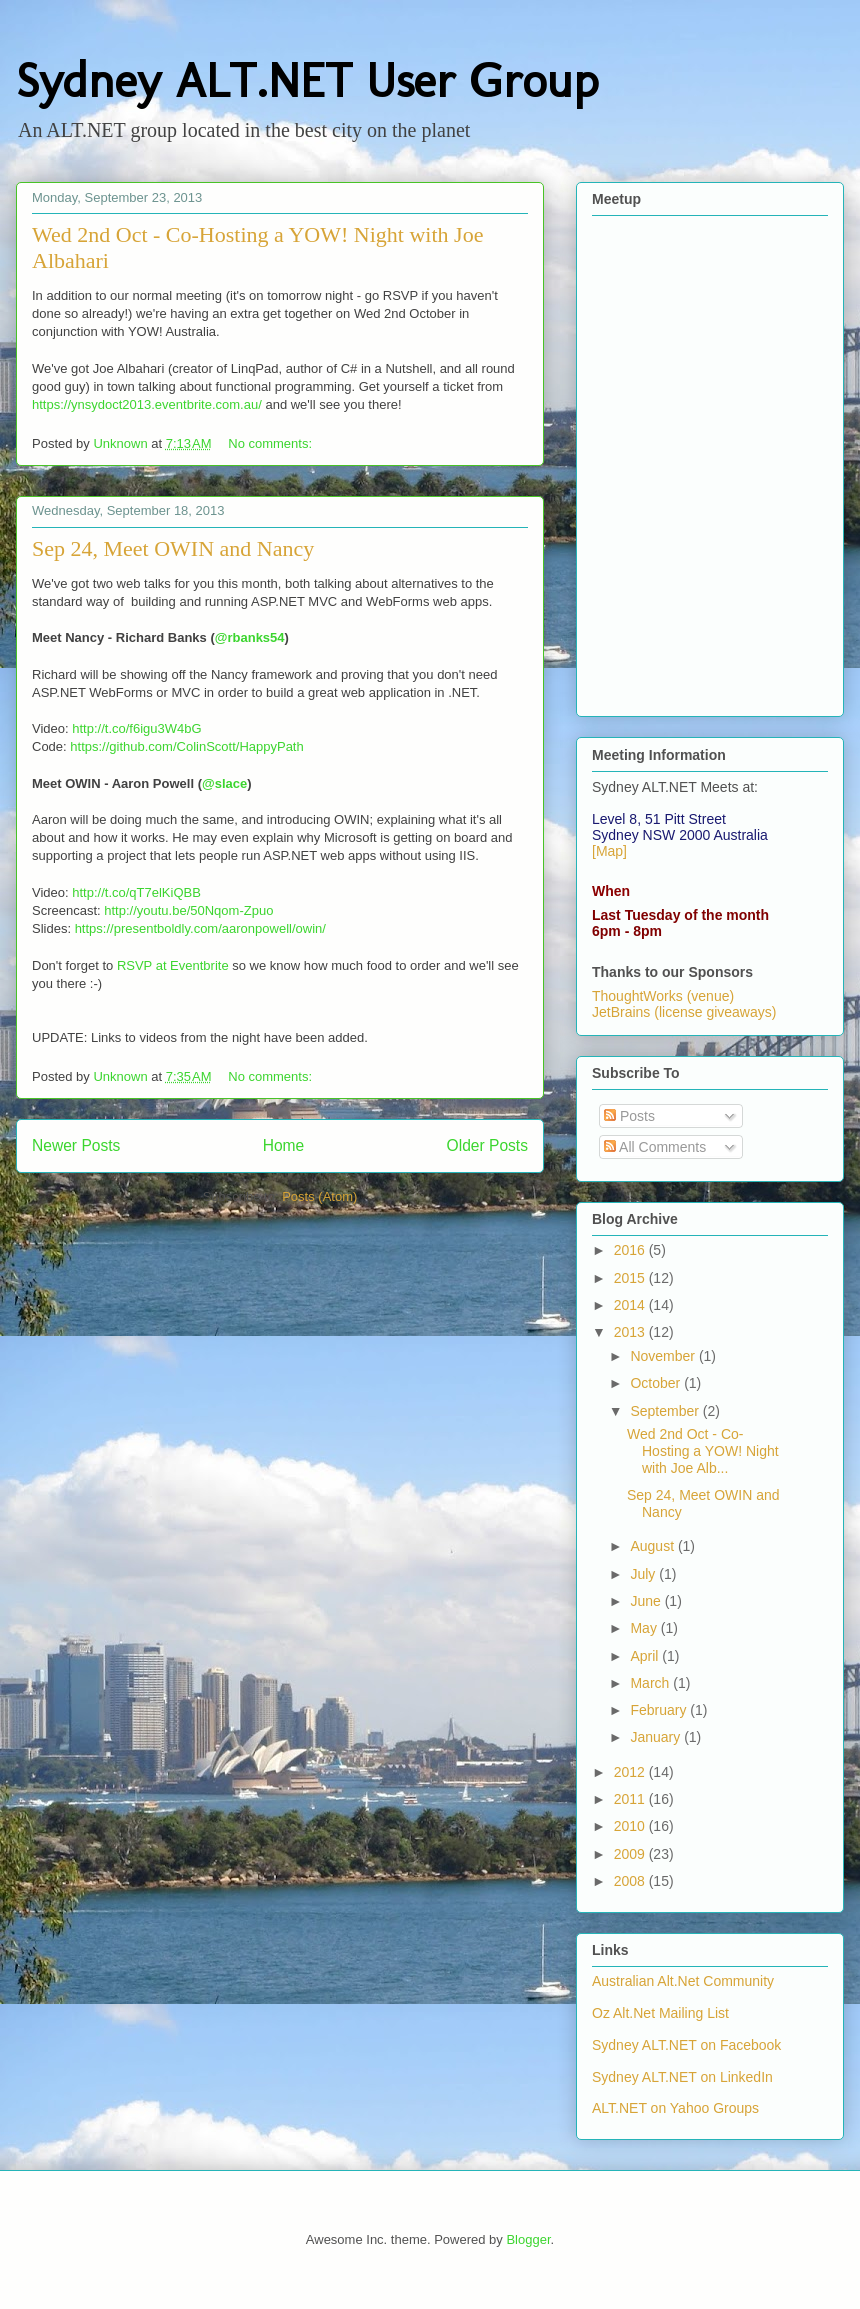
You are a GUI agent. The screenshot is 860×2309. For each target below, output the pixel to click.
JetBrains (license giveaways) (684, 1012)
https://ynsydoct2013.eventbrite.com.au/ (147, 404)
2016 (631, 1250)
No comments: (271, 443)
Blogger (528, 2239)
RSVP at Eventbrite (173, 965)
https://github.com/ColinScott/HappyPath (186, 746)
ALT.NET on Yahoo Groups (675, 2108)
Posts (629, 1116)
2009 (631, 1854)
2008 (631, 1881)
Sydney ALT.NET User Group (307, 80)
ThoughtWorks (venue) (663, 996)
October (657, 1383)
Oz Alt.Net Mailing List (660, 2013)
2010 (631, 1826)
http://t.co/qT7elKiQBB (136, 892)
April (646, 1656)
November (664, 1356)
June (647, 1601)
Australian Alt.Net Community (683, 1981)
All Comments (655, 1147)
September (666, 1411)
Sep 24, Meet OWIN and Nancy (173, 548)
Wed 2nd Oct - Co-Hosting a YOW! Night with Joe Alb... (703, 1451)
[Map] (609, 851)
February (660, 1710)
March (651, 1683)
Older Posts (487, 1145)
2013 (631, 1332)
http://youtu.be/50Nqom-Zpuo (188, 910)
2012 (631, 1772)
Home (284, 1145)
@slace (224, 783)
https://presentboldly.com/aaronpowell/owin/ (200, 928)
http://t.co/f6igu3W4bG (136, 728)
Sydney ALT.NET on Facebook (686, 2045)
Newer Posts (76, 1145)
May (645, 1628)
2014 (631, 1305)
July (644, 1574)
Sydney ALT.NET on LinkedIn (682, 2077)
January (657, 1737)
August (653, 1546)
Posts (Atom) (319, 1196)
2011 (631, 1799)
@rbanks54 (250, 637)
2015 (631, 1278)
